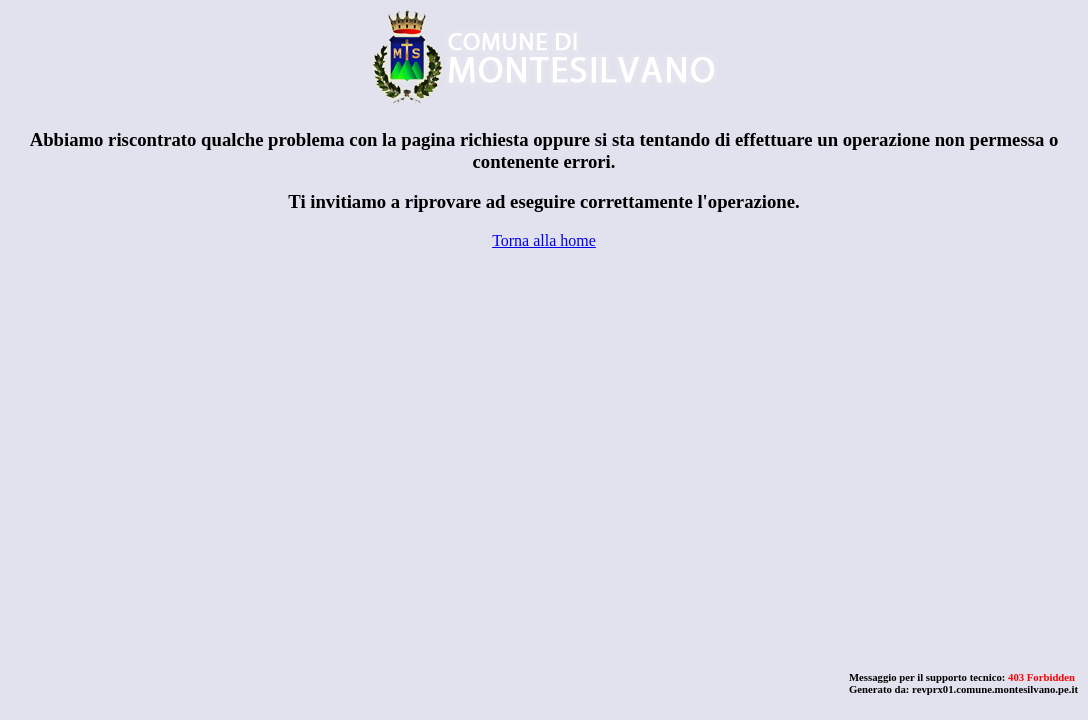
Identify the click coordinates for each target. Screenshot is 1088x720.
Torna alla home (544, 240)
